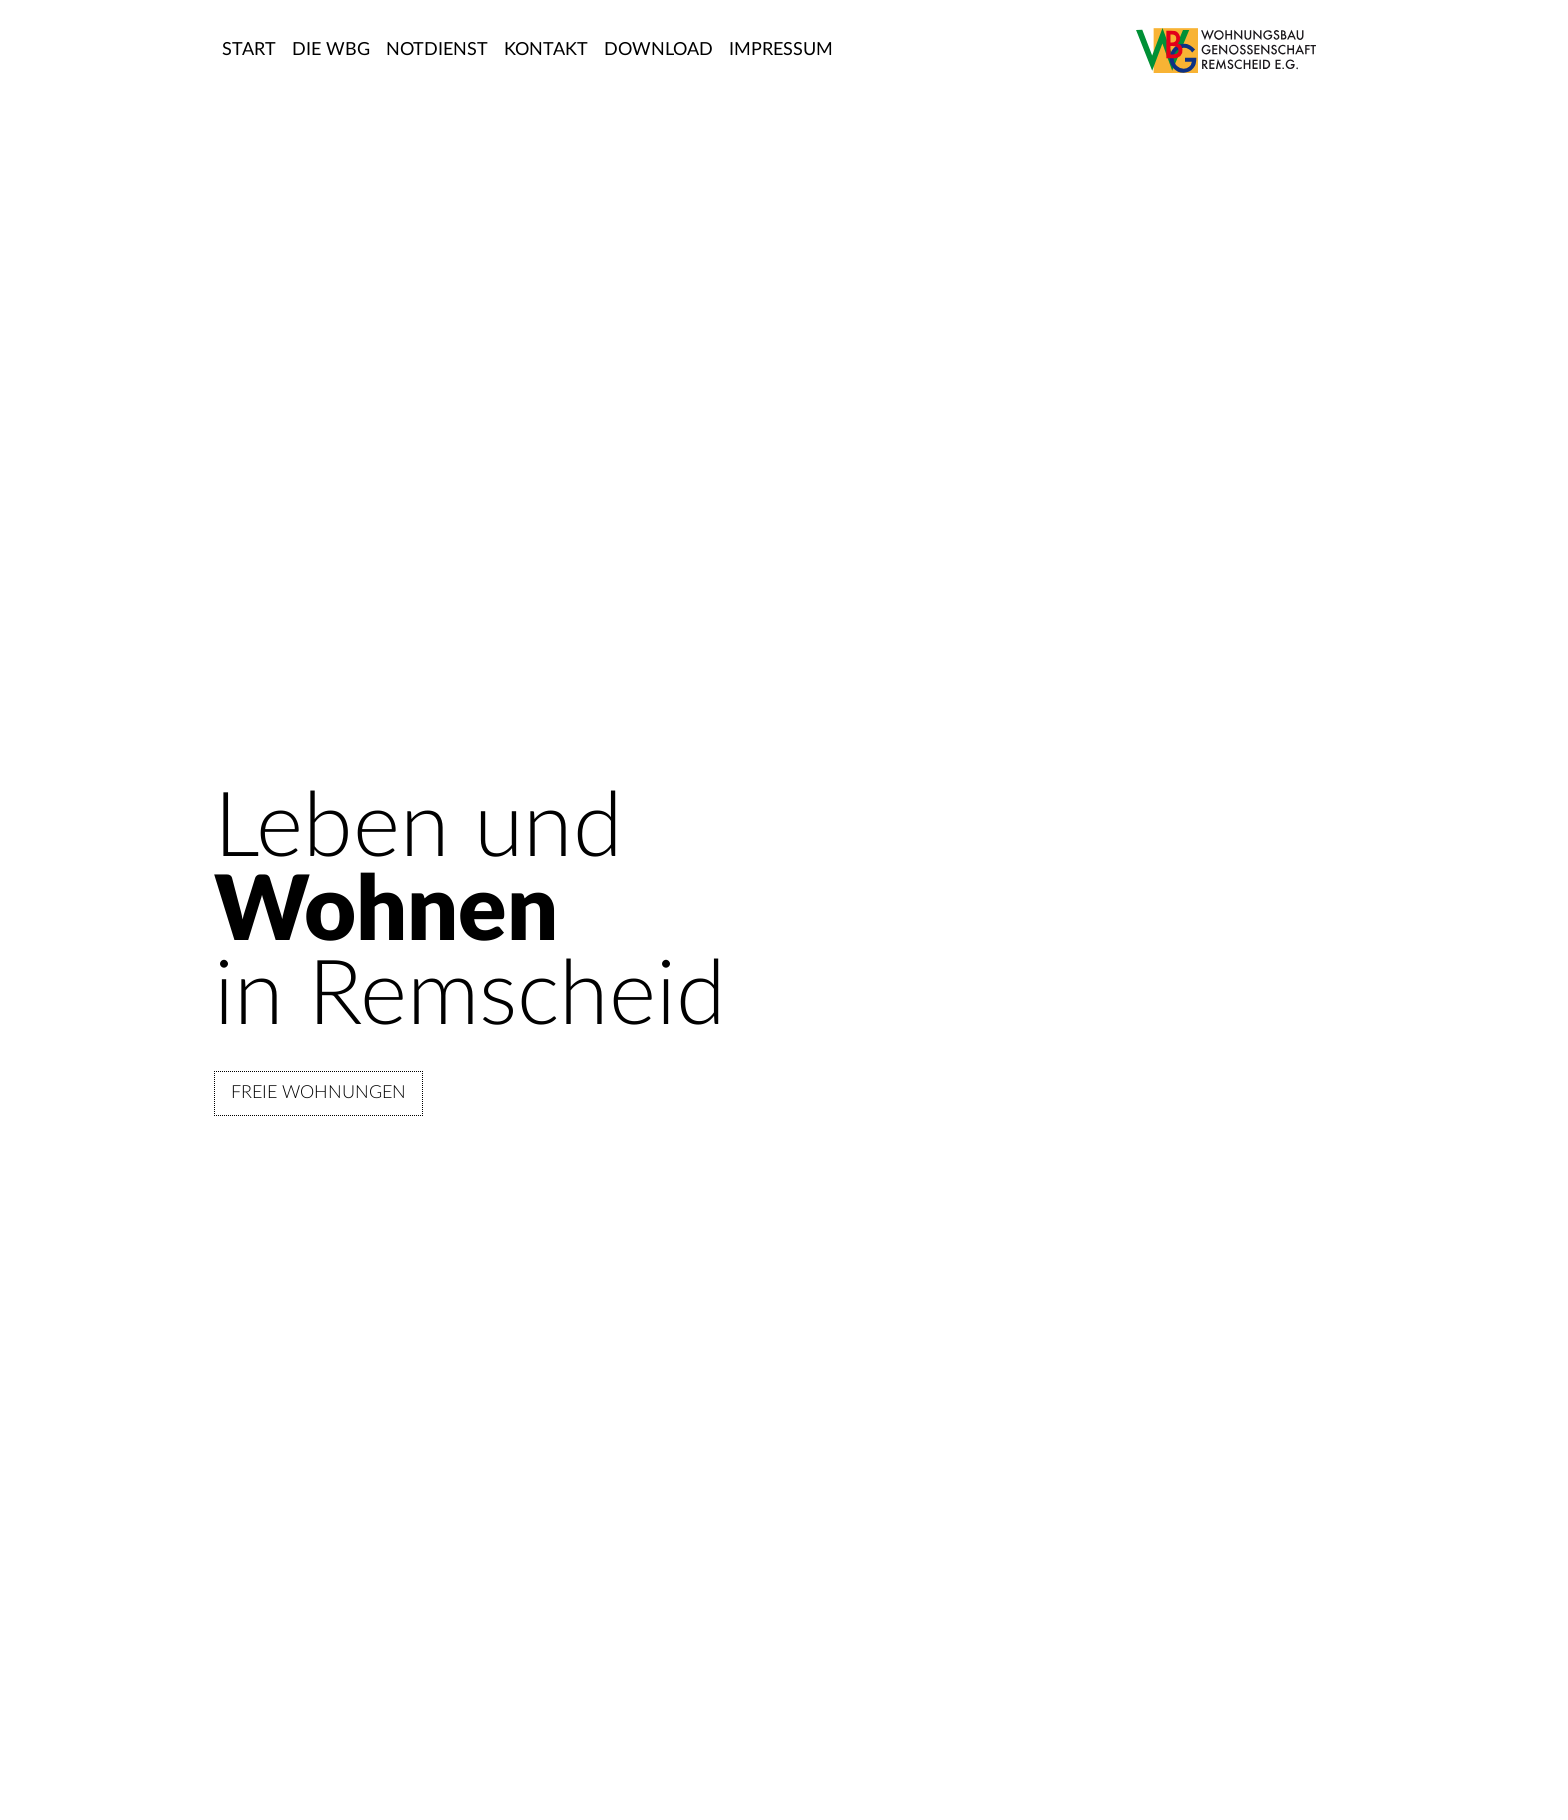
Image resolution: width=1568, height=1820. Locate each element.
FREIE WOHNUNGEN (318, 1093)
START (249, 50)
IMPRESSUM (781, 50)
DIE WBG (331, 50)
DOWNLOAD (658, 50)
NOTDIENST (437, 50)
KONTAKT (546, 50)
